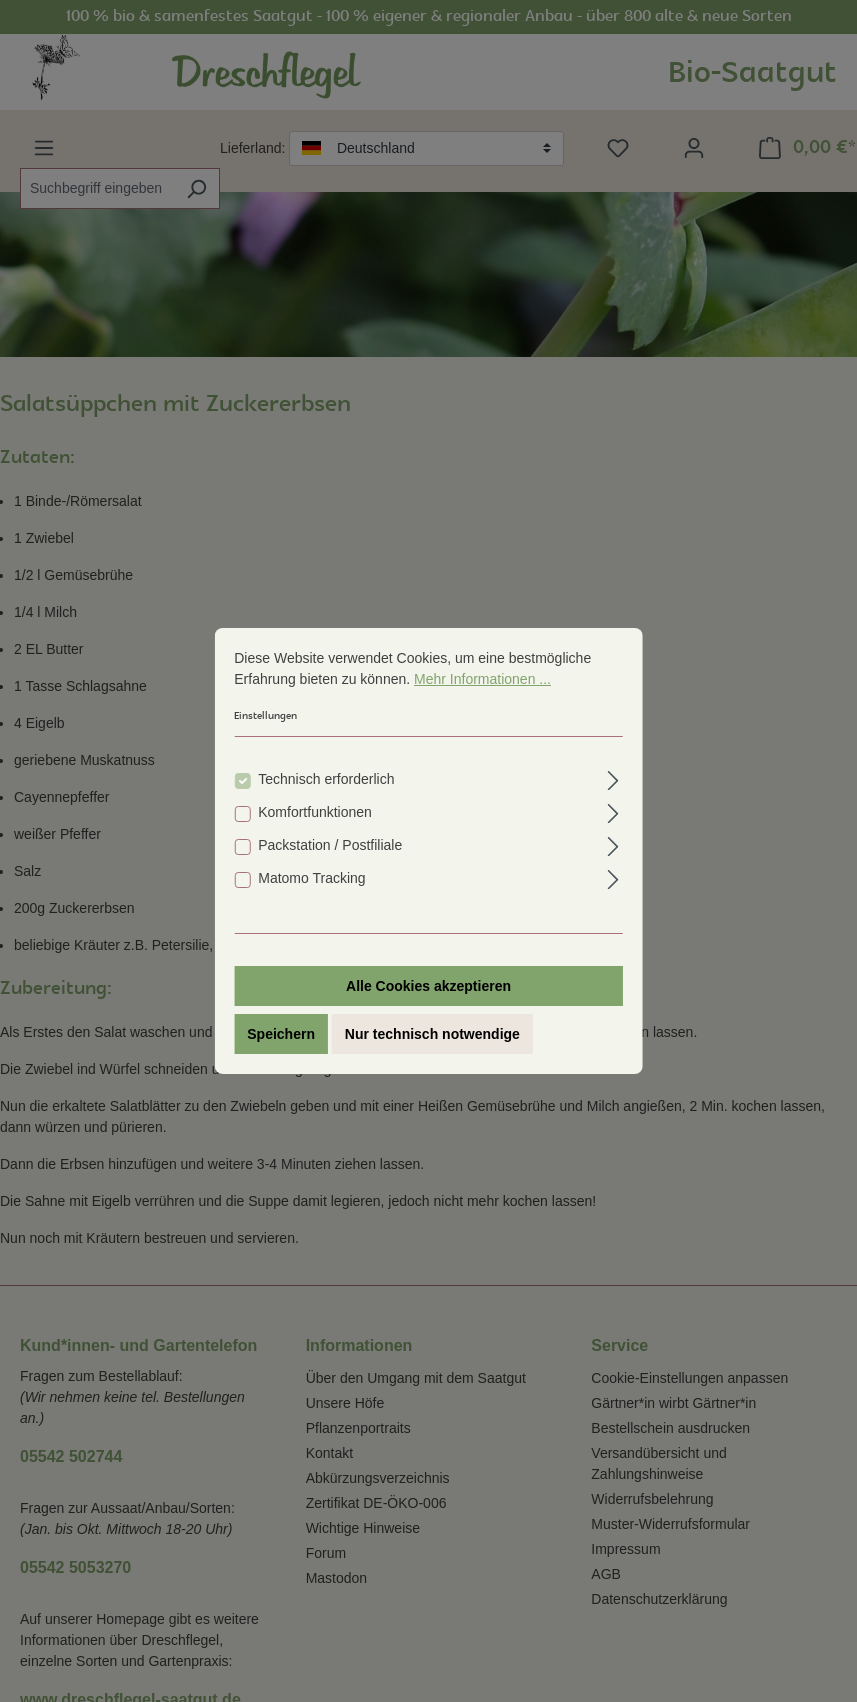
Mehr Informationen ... (482, 679)
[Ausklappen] (613, 777)
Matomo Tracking (311, 878)
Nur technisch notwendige (432, 1034)
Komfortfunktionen (315, 812)
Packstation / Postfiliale (330, 845)
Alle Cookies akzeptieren (428, 986)
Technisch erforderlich (326, 779)
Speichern (281, 1034)
